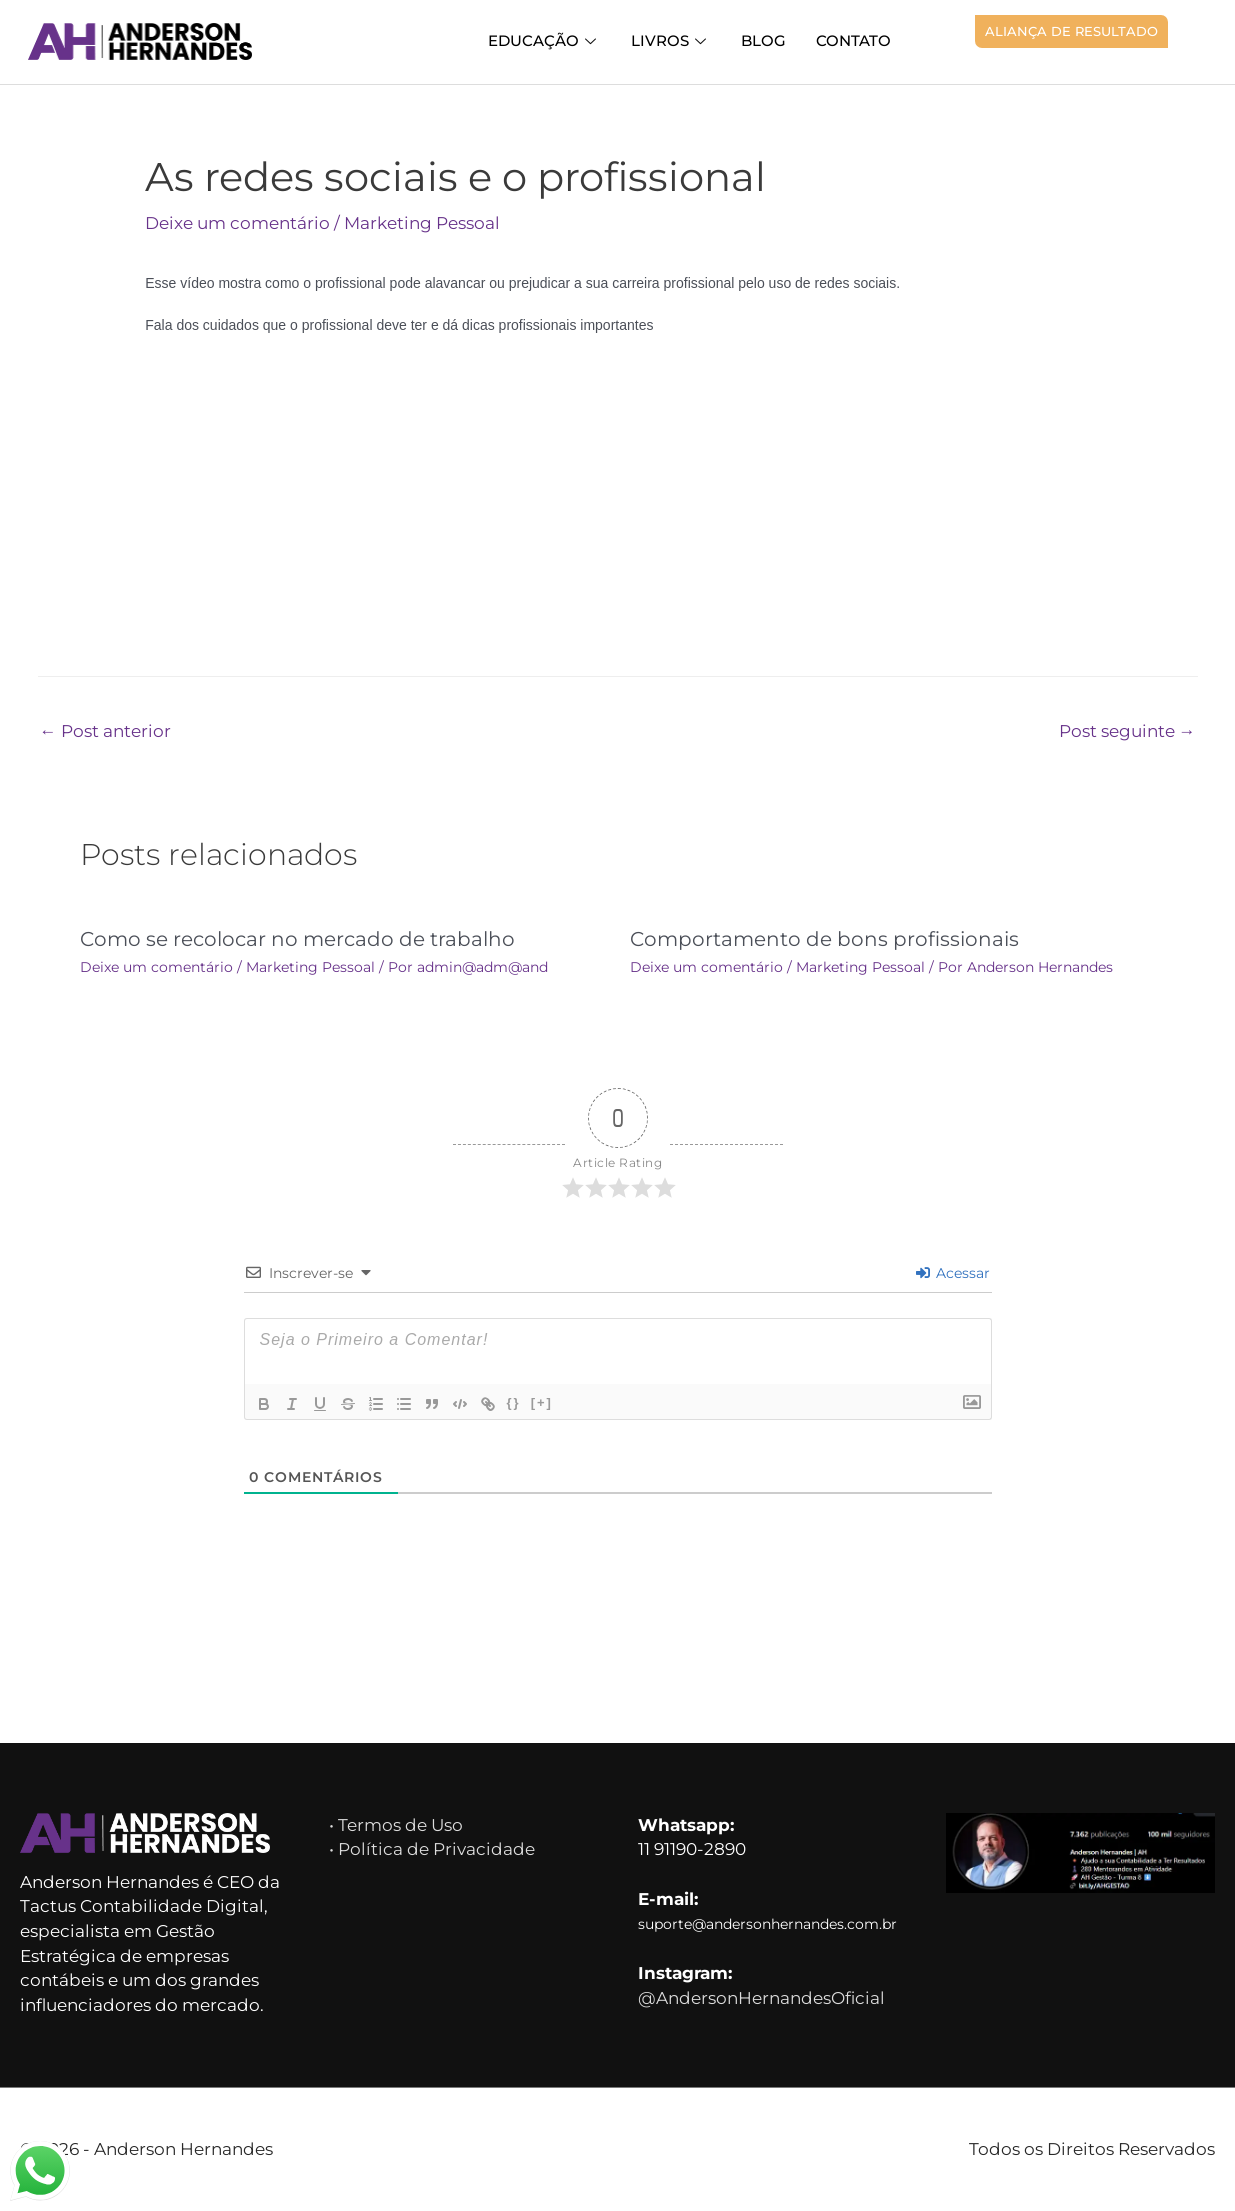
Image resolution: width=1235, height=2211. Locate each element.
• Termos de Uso (400, 1825)
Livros (679, 40)
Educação (557, 40)
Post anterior (106, 731)
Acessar (953, 1273)
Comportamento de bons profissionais (819, 939)
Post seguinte (1125, 731)
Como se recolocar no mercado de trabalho (290, 939)
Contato (855, 40)
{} (514, 1402)
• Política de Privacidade (431, 1849)
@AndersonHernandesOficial (765, 2003)
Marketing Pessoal (429, 223)
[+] (542, 1402)
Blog (769, 40)
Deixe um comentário (240, 223)
